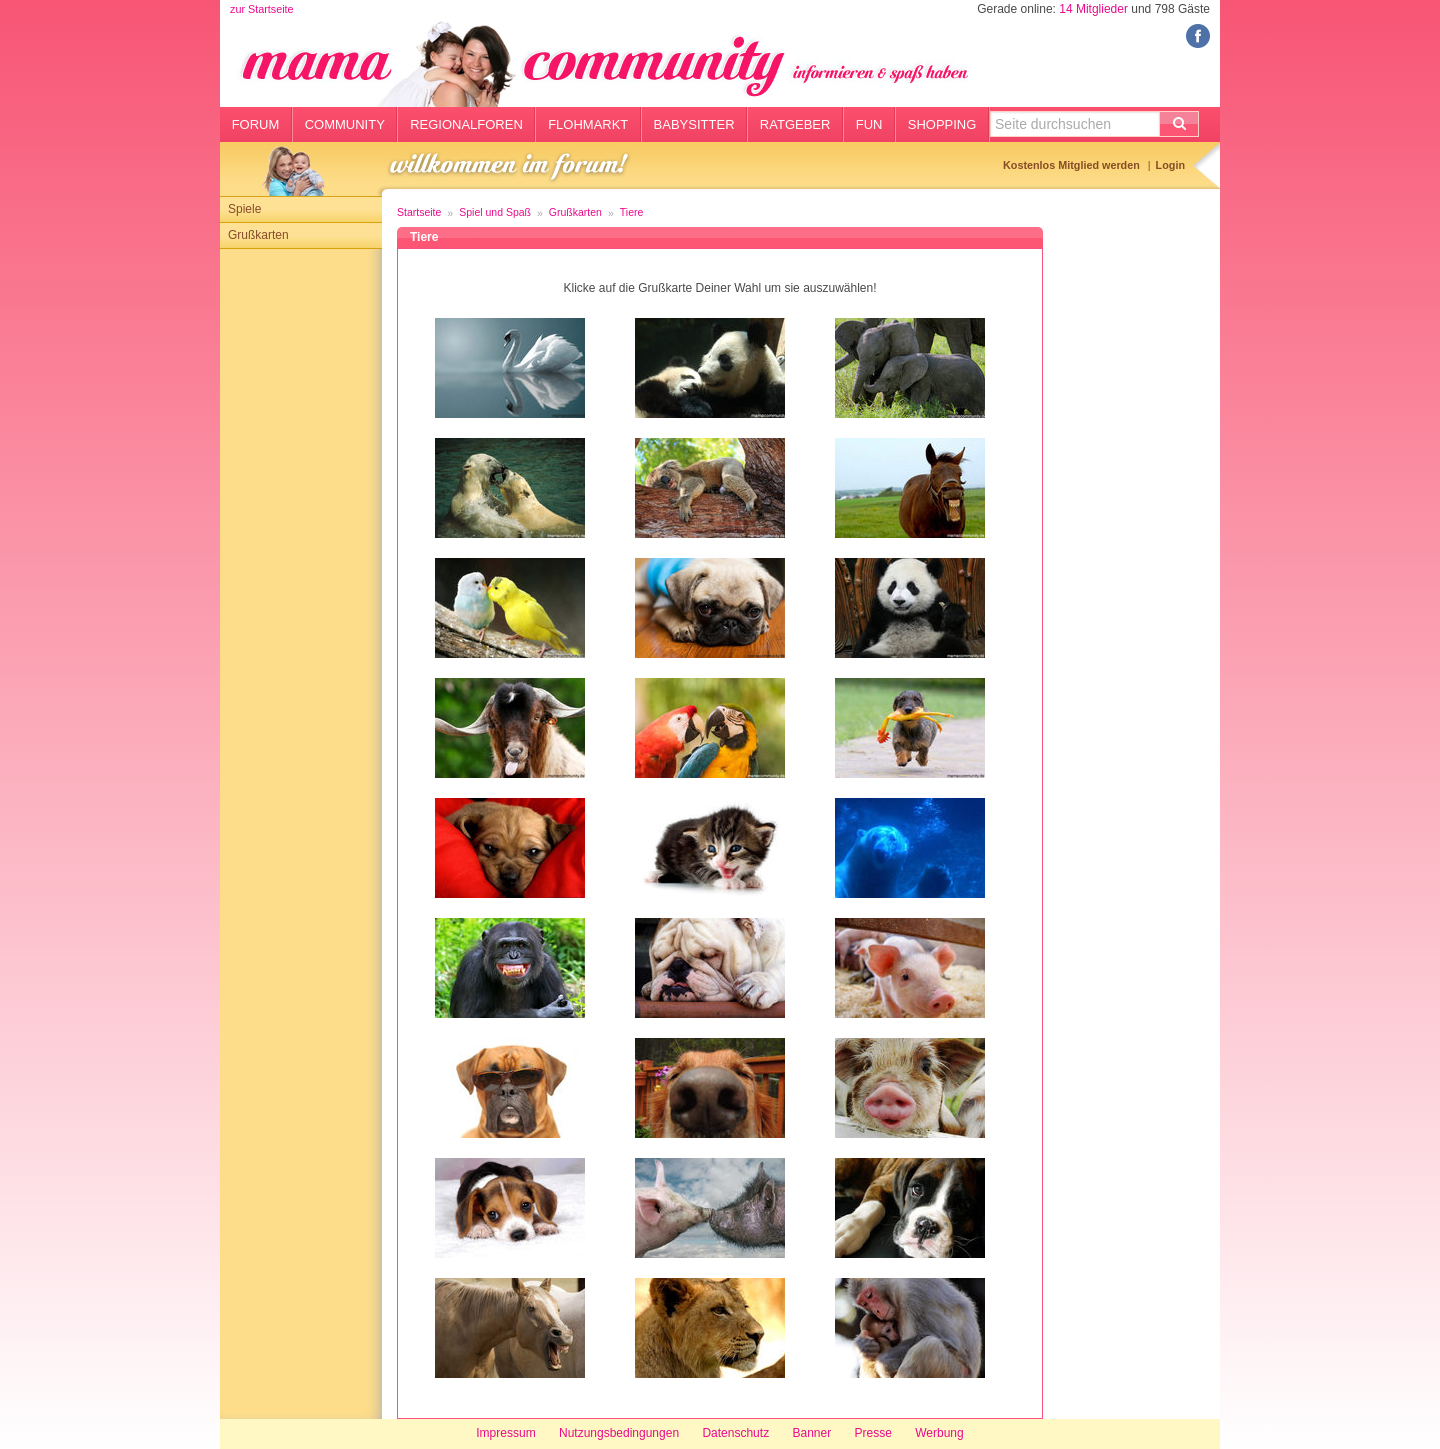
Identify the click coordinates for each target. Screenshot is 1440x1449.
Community (345, 124)
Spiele (244, 209)
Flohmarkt (588, 124)
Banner (811, 1433)
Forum (256, 124)
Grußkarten (258, 235)
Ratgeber (795, 124)
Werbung (939, 1433)
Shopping (942, 124)
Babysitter (694, 124)
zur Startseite (262, 9)
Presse (873, 1433)
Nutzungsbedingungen (619, 1433)
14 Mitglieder (1093, 9)
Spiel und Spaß (495, 212)
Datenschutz (735, 1433)
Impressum (505, 1433)
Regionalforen (466, 124)
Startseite (419, 212)
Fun (869, 124)
